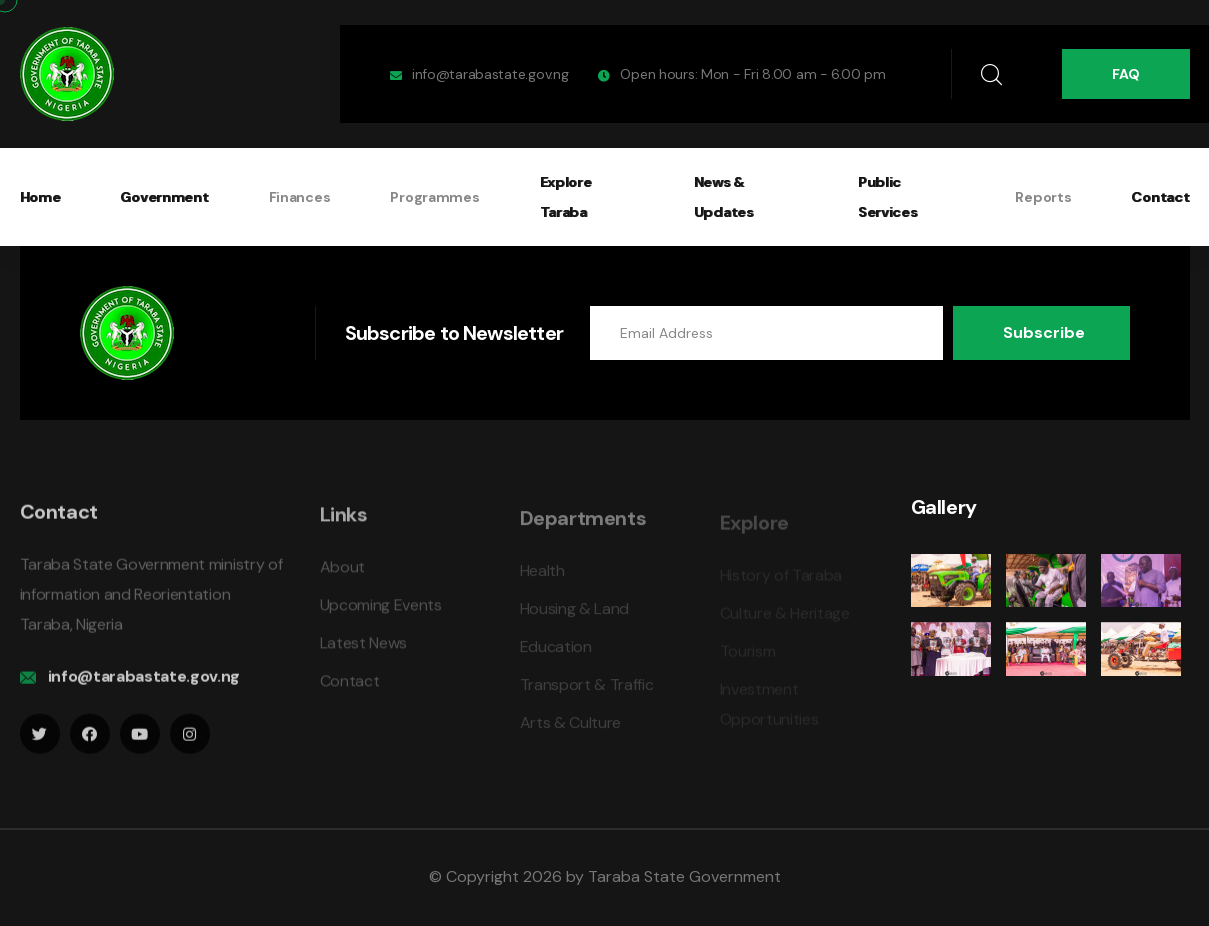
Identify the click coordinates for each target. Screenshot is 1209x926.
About (342, 575)
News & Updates (724, 197)
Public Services (888, 197)
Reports (1043, 197)
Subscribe (1044, 332)
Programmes (434, 197)
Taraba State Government (684, 876)
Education (556, 654)
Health (542, 578)
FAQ (1126, 74)
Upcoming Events (381, 613)
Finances (300, 197)
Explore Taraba (566, 197)
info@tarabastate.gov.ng (490, 74)
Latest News (363, 651)
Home (40, 197)
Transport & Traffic (587, 692)
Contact (1160, 197)
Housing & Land (575, 616)
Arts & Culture (571, 730)
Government (164, 197)
